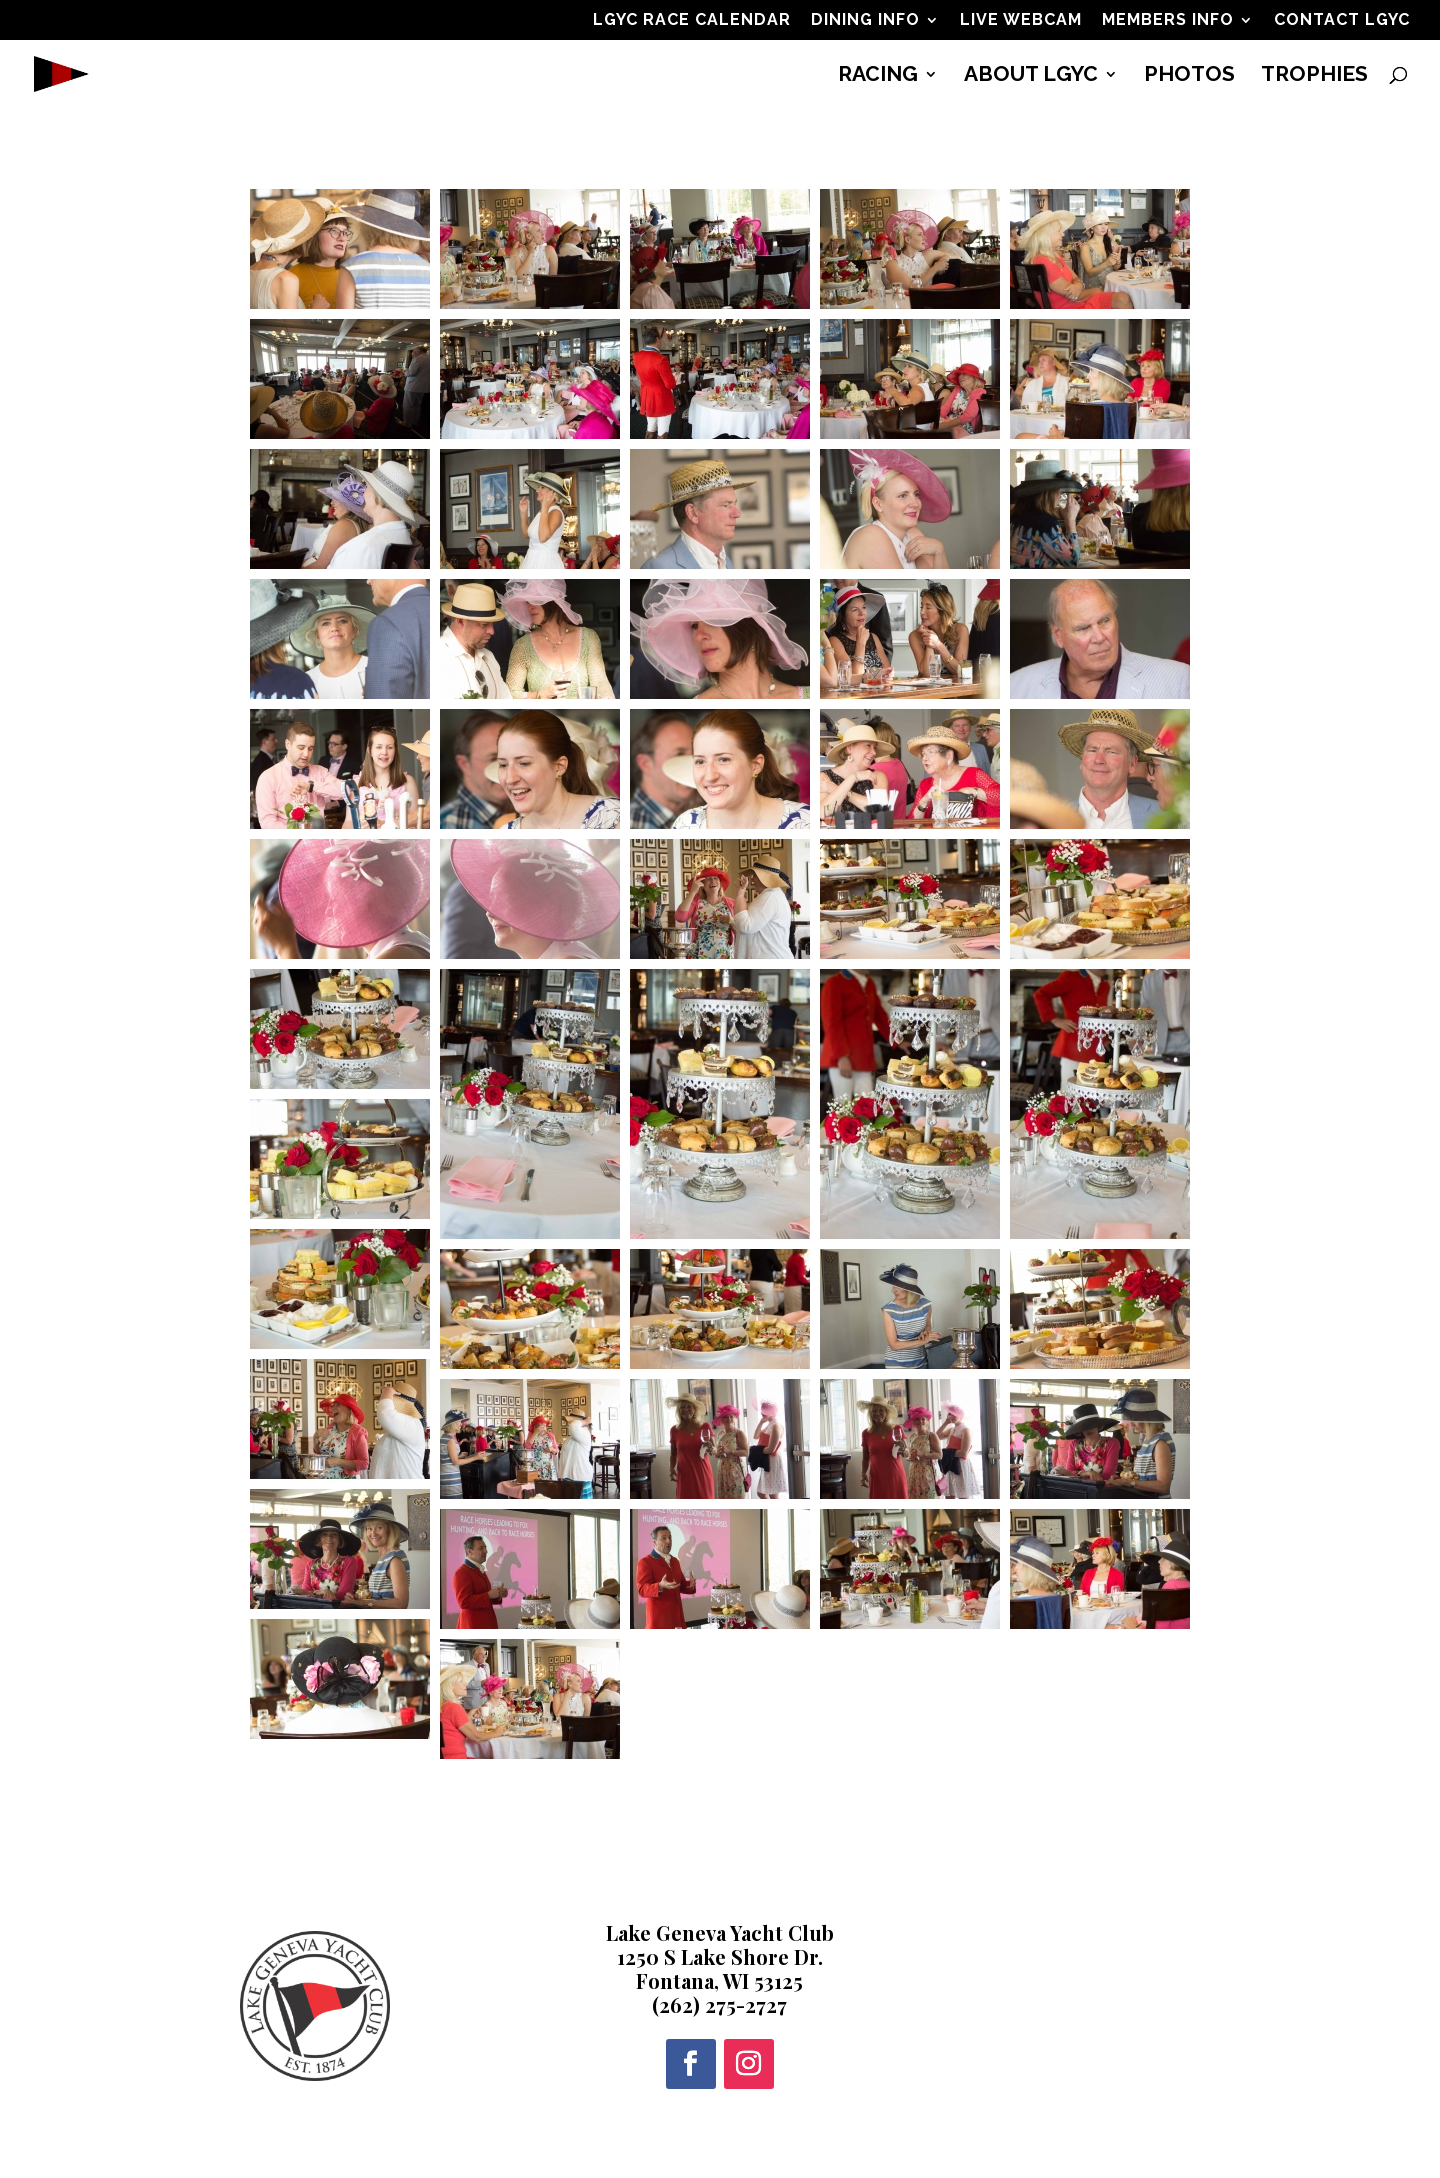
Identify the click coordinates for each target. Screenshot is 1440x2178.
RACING (878, 76)
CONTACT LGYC (1342, 20)
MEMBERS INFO (1168, 20)
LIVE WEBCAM (1021, 20)
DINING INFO (865, 20)
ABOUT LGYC (1031, 76)
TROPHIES (1314, 76)
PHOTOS (1189, 76)
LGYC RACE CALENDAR (692, 20)
